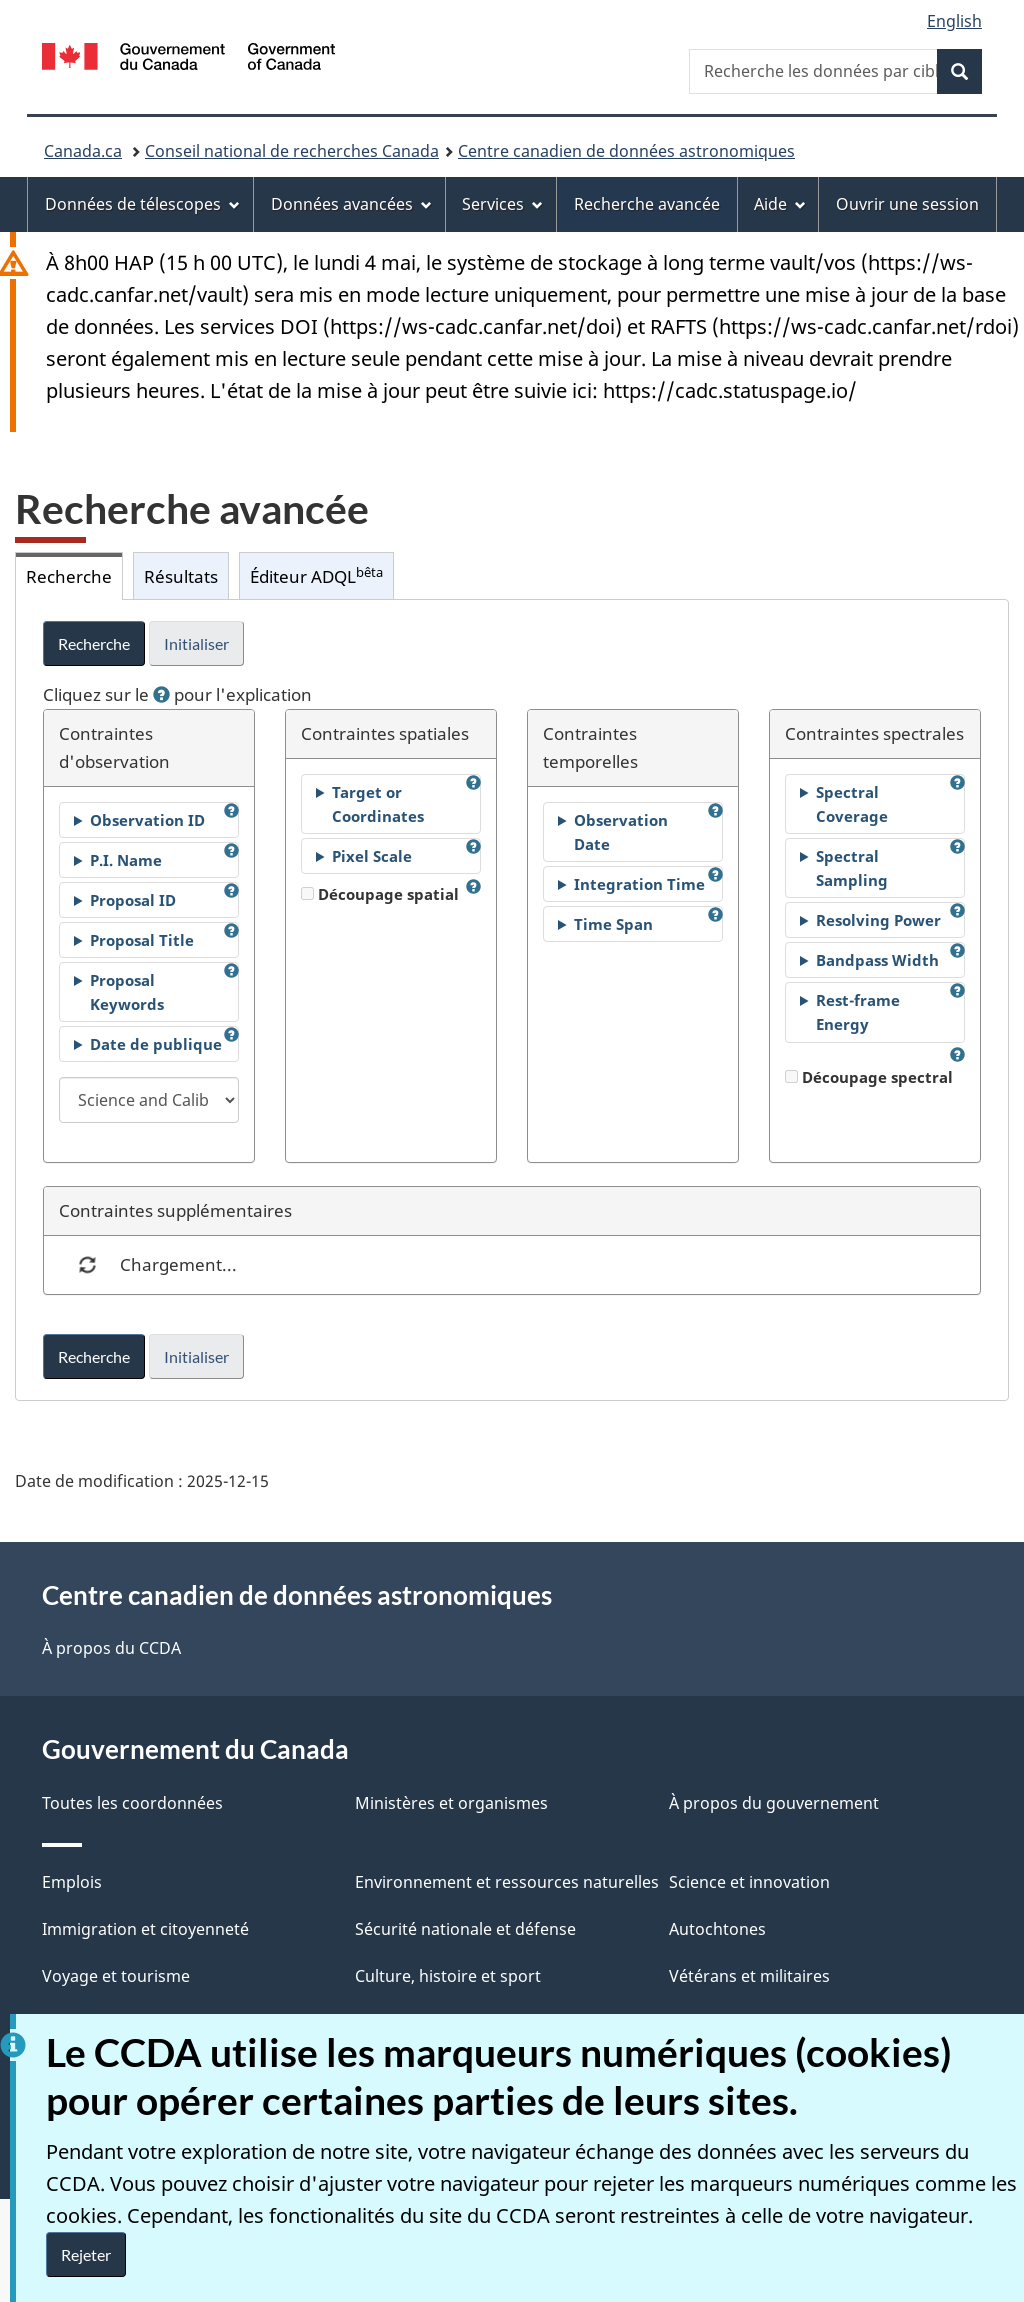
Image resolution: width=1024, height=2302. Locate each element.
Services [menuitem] (502, 204)
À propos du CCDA (111, 1648)
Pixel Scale (372, 856)
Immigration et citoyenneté (145, 1929)
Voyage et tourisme (116, 1976)
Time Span (613, 924)
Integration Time (639, 884)
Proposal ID (133, 900)
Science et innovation (749, 1882)
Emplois (72, 1882)
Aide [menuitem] (780, 204)
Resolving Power (878, 920)
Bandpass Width (877, 960)
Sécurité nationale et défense (465, 1929)
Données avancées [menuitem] (351, 204)
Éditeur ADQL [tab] (316, 576)
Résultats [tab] (181, 576)
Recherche (94, 643)
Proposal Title (142, 940)
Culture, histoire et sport (448, 1976)
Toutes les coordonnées (132, 1803)
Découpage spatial (380, 894)
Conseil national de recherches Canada (292, 151)
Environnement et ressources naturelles (507, 1882)
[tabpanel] (512, 1000)
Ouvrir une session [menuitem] (907, 204)
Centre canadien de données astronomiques (626, 151)
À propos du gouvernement (774, 1803)
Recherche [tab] (69, 576)
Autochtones (717, 1929)
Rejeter (86, 2254)
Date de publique (156, 1044)
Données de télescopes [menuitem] (142, 204)
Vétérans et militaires (749, 1976)
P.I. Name (126, 860)
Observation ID (147, 820)
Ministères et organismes (451, 1803)
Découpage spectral (869, 1077)
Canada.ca (83, 151)
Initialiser (196, 643)
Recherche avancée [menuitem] (647, 204)
